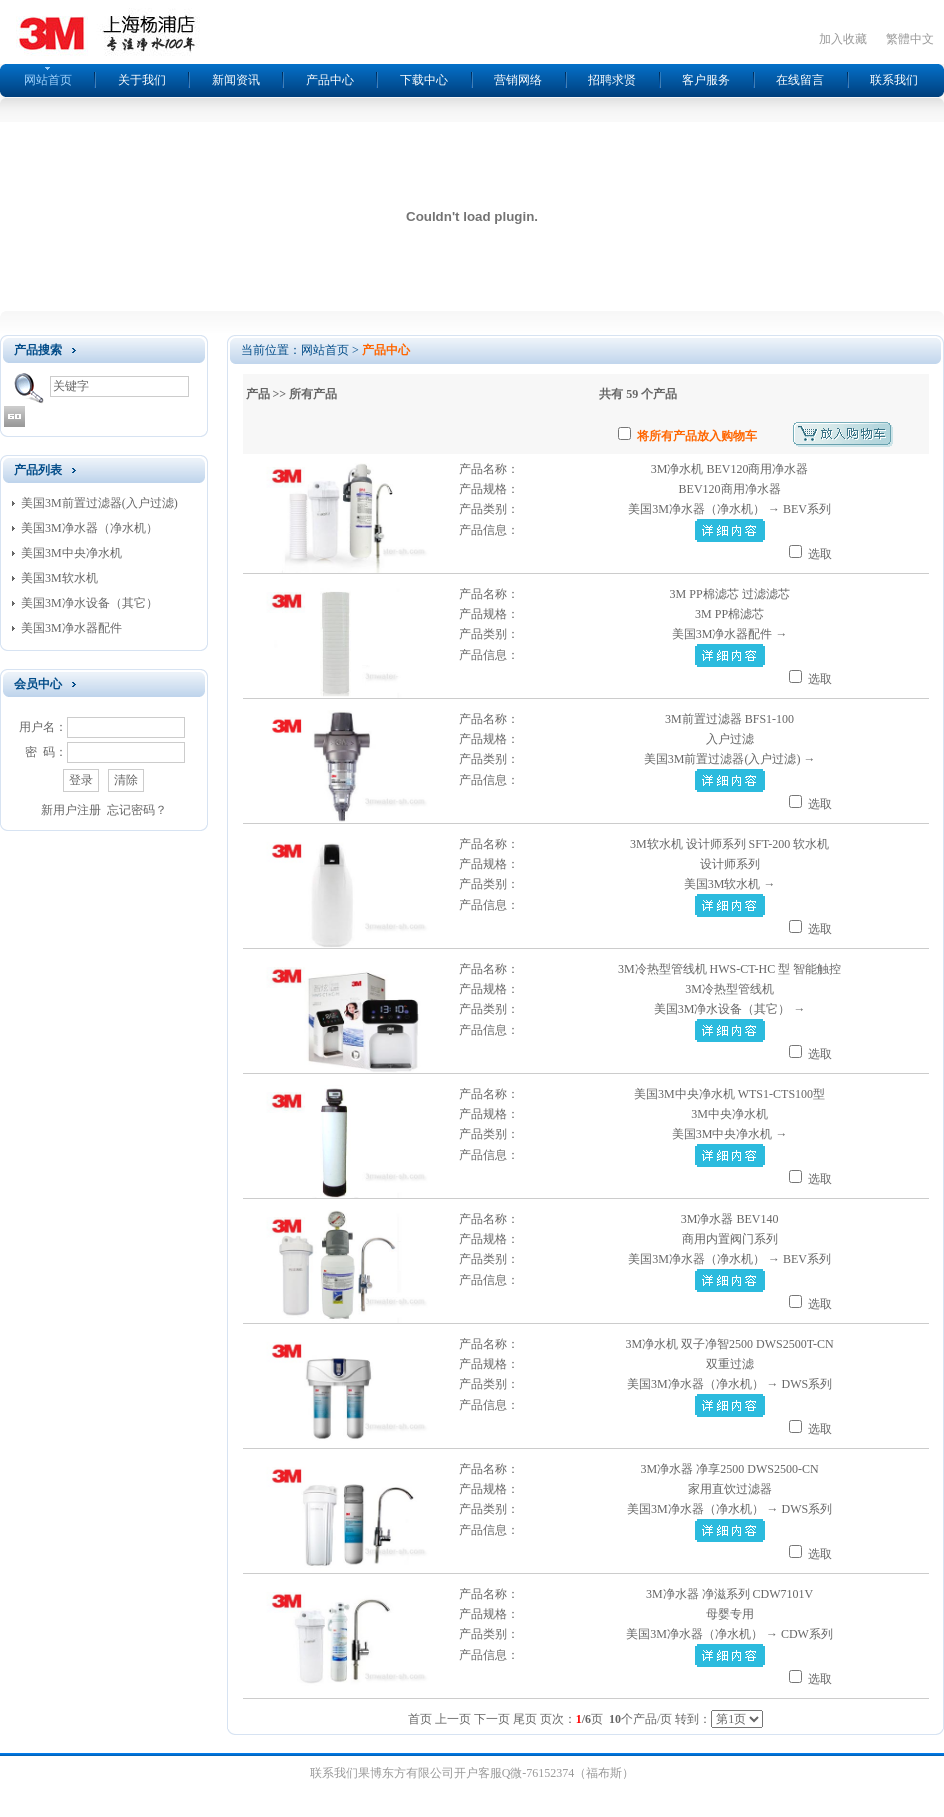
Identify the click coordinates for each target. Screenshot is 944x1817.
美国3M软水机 (59, 578)
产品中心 (330, 80)
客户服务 (706, 80)
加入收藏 (843, 39)
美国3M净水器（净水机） (89, 528)
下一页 (492, 1719)
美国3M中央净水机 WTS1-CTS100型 (729, 1094)
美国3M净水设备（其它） (89, 603)
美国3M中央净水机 (71, 553)
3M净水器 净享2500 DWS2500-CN (730, 1469)
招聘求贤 (612, 80)
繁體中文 (910, 39)
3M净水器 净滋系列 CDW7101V (729, 1594)
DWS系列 (807, 1384)
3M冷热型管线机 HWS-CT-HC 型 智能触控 (729, 969)
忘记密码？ (137, 810)
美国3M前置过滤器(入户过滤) (99, 503)
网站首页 (48, 80)
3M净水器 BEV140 (730, 1219)
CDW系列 (807, 1634)
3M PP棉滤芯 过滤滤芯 (730, 594)
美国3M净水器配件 (71, 628)
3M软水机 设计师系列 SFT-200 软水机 (729, 844)
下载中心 (424, 80)
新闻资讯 (236, 80)
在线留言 (800, 80)
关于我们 (142, 80)
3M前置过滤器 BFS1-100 (729, 719)
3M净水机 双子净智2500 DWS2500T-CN (729, 1344)
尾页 (525, 1719)
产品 (258, 394)
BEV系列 (807, 509)
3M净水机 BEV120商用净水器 (730, 469)
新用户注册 (71, 810)
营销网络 (518, 80)
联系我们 (894, 80)
